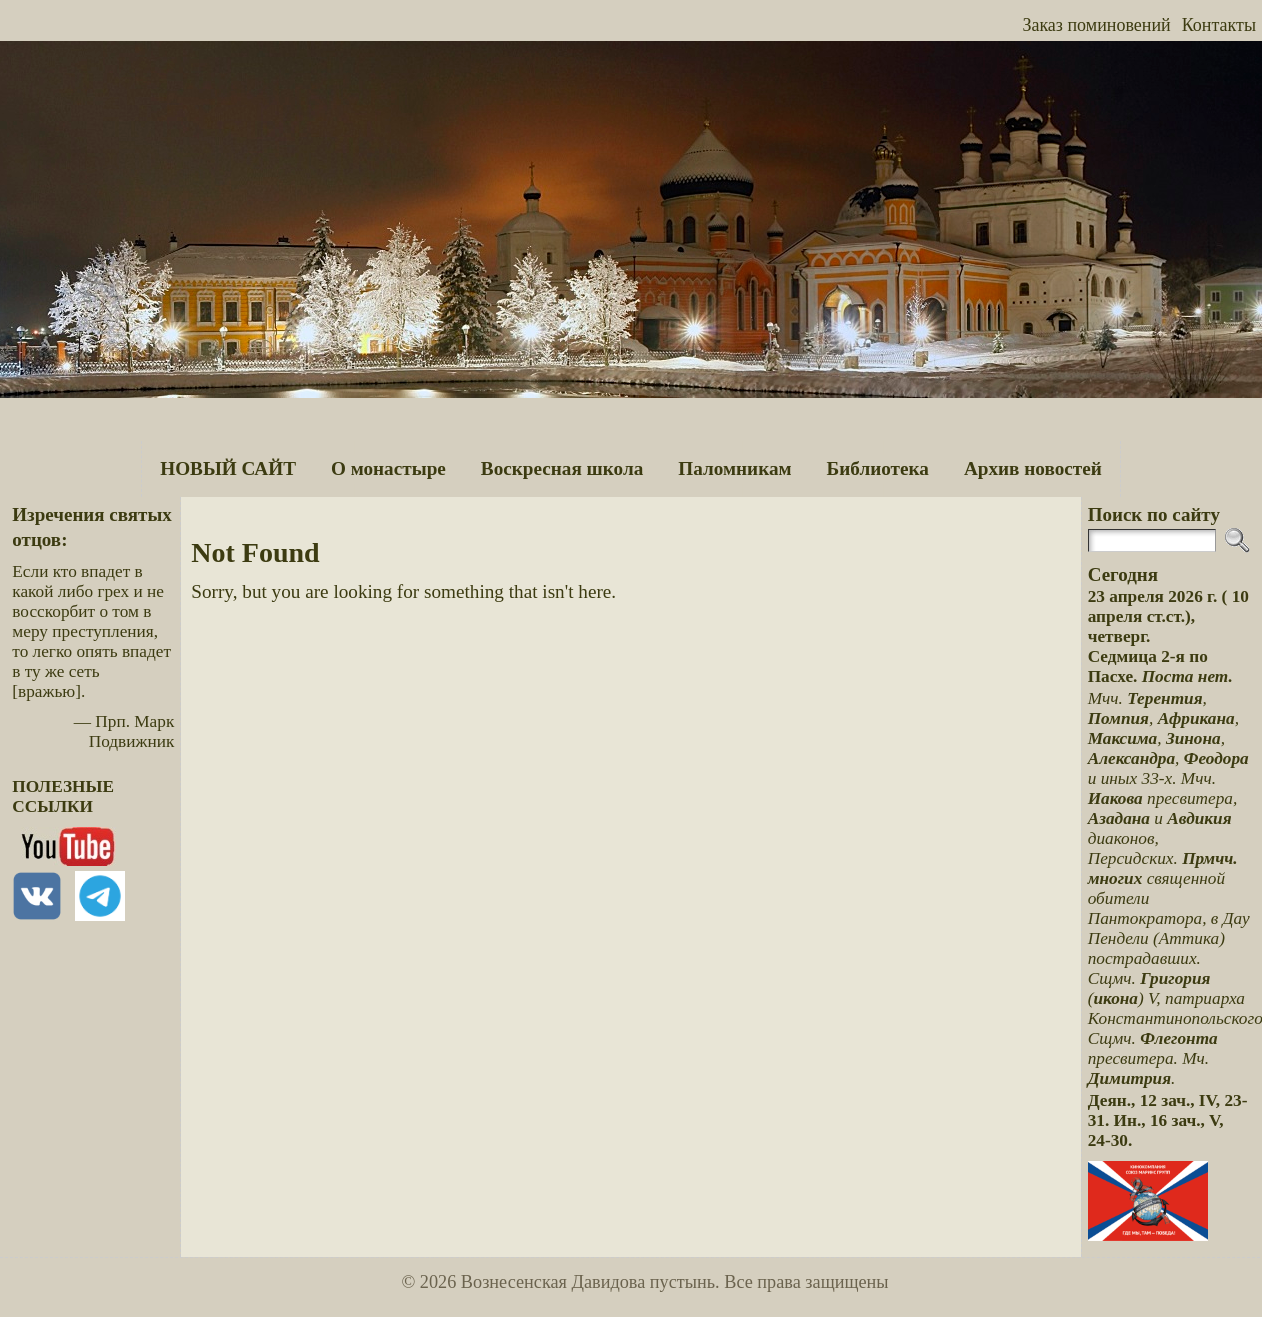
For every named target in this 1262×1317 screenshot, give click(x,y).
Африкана (1196, 718)
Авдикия (1199, 818)
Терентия (1164, 698)
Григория (1175, 978)
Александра (1131, 758)
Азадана (1119, 818)
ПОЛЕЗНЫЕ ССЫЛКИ (63, 796)
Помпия (1118, 718)
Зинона (1193, 738)
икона (1115, 998)
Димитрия (1129, 1078)
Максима (1123, 738)
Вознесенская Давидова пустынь (588, 1282)
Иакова (1115, 798)
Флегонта (1179, 1038)
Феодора (1216, 758)
